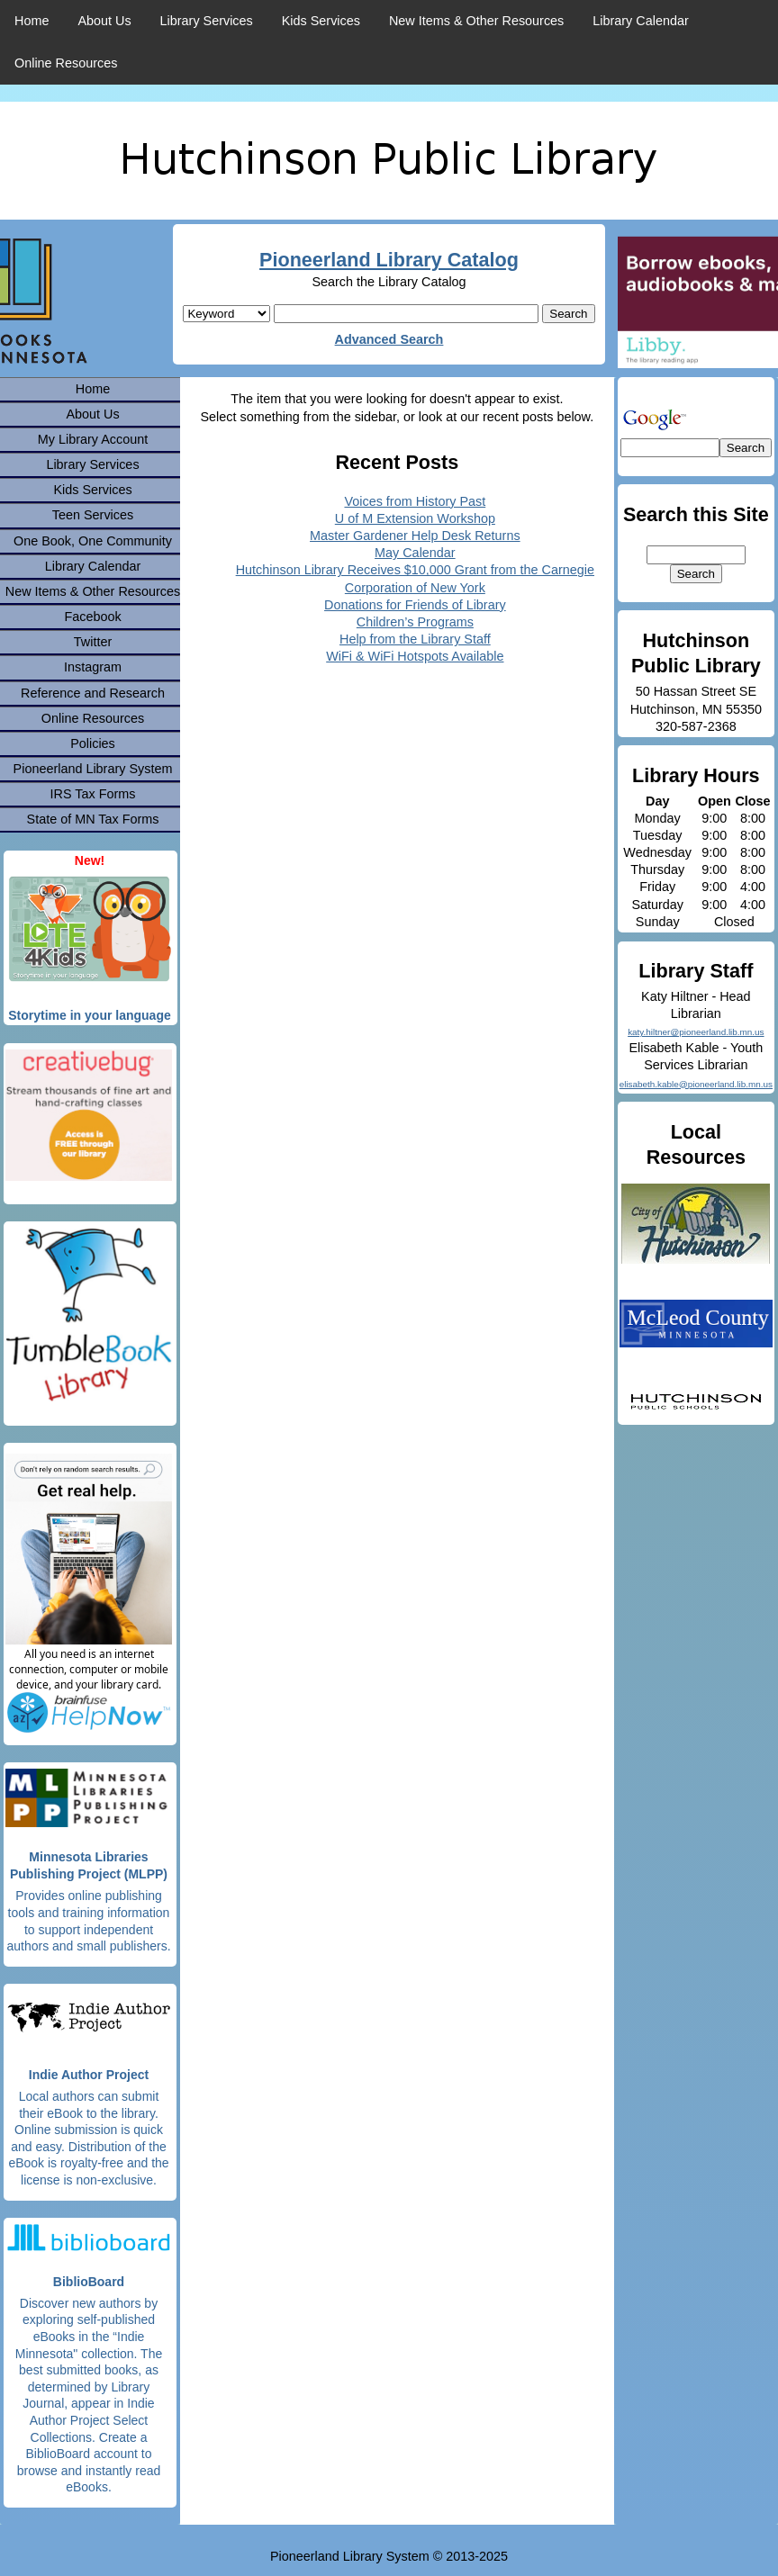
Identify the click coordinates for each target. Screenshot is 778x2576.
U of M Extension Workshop (415, 518)
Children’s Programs (415, 622)
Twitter (93, 642)
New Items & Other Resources (476, 21)
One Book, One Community (93, 541)
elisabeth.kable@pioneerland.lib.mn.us (696, 1084)
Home (31, 21)
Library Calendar (640, 21)
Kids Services (321, 21)
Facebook (92, 616)
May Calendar (415, 552)
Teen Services (92, 515)
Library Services (206, 21)
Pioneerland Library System (93, 768)
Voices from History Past (414, 501)
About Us (104, 21)
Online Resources (65, 63)
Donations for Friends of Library (415, 605)
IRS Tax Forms (93, 794)
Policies (92, 743)
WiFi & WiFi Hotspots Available (414, 656)
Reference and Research (93, 693)
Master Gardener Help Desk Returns (415, 535)
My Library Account (93, 439)
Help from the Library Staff (415, 639)
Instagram (93, 667)
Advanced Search (389, 339)
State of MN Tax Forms (93, 819)
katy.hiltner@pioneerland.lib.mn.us (696, 1032)
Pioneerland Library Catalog (389, 259)
